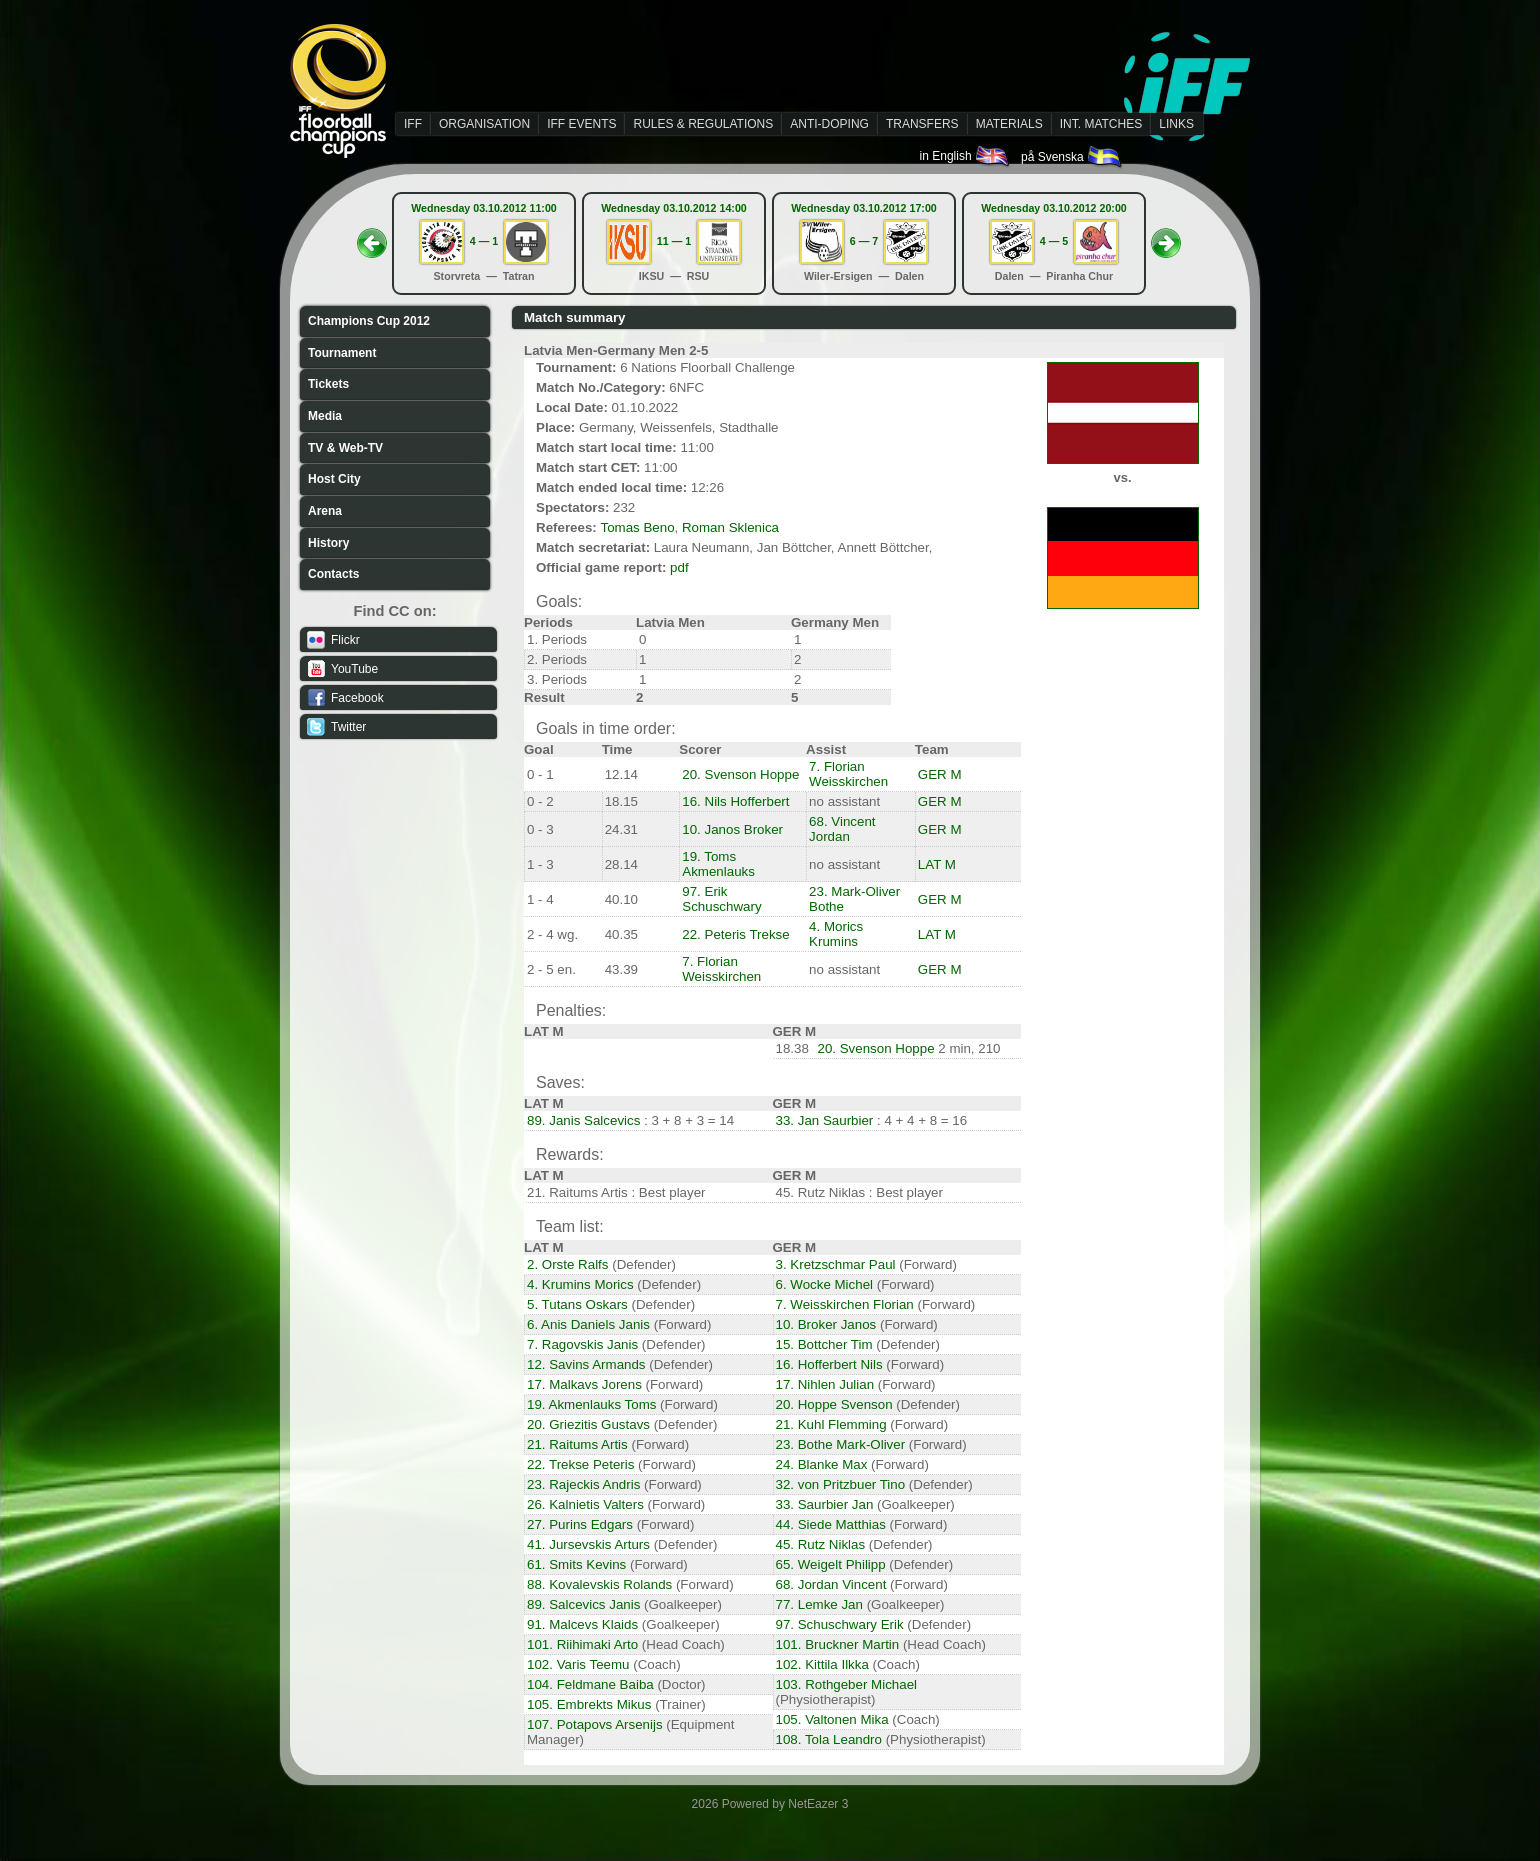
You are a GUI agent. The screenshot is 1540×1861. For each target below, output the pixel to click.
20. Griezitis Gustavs (588, 1424)
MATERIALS (1009, 124)
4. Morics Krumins (836, 934)
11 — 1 (674, 241)
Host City (334, 479)
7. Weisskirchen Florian (845, 1304)
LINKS (1176, 124)
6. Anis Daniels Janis (588, 1324)
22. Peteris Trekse (735, 934)
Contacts (333, 574)
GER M (940, 774)
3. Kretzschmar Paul (836, 1264)
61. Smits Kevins (576, 1564)
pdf (679, 567)
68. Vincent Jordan (842, 829)
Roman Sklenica (730, 527)
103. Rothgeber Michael (847, 1684)
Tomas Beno (637, 527)
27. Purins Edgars (580, 1524)
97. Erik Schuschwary (721, 899)
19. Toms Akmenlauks (718, 864)
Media (325, 416)
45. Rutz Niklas (821, 1544)
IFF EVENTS (581, 124)
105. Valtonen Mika (832, 1719)
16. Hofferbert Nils (829, 1364)
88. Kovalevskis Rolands (599, 1584)
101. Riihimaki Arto (582, 1644)
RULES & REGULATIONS (703, 124)
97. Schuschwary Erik (840, 1624)
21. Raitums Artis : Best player (616, 1192)
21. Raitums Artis (577, 1444)
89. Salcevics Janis (583, 1604)
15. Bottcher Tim (824, 1344)
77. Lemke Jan (819, 1604)
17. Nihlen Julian (825, 1384)
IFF (413, 124)
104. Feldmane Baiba (590, 1684)
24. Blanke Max (822, 1464)
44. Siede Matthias (831, 1524)
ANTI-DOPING (829, 124)
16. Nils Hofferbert (735, 801)
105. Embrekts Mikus (589, 1704)
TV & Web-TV (345, 448)
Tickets (328, 384)
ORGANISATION (484, 124)
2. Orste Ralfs (567, 1264)
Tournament (342, 353)
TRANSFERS (922, 124)
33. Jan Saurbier (825, 1120)
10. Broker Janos (826, 1324)
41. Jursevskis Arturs (588, 1544)
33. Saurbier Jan (825, 1504)
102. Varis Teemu (578, 1664)
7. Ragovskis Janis (582, 1344)
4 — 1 (484, 241)
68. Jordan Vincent (831, 1584)
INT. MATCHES (1101, 124)
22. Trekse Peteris (580, 1464)
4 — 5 (1054, 241)
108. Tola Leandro (829, 1739)
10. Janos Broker (732, 829)
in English (965, 156)
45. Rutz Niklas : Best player (859, 1192)
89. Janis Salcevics (583, 1120)
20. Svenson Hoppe (740, 774)
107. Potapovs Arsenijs (595, 1724)
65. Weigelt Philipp (831, 1564)
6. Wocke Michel (825, 1284)
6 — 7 (864, 241)
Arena (325, 511)
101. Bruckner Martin (838, 1644)
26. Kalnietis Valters (585, 1504)
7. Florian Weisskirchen (848, 774)
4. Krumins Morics (580, 1284)
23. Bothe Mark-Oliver (841, 1444)
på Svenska (1072, 157)
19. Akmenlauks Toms (591, 1404)
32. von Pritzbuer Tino (841, 1484)
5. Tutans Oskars (577, 1304)
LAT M (937, 864)
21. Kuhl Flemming (831, 1424)
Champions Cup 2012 (369, 321)
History (328, 543)
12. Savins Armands (586, 1364)
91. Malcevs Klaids (582, 1624)
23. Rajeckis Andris (583, 1484)
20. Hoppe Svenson (834, 1404)
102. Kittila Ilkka (822, 1664)
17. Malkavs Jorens (584, 1384)
